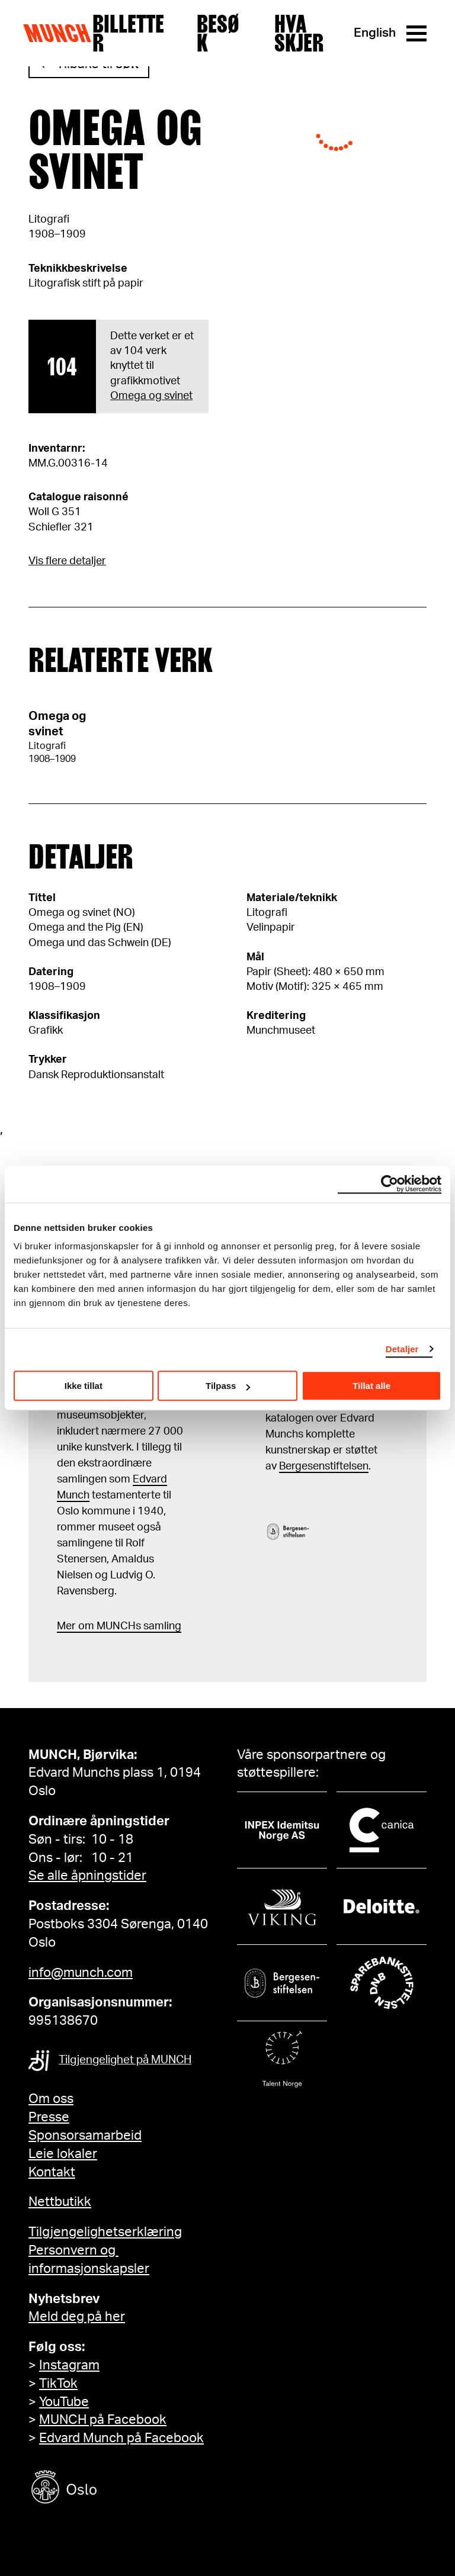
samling (161, 1626)
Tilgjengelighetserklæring (105, 2232)
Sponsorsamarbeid (85, 2135)
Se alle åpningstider (87, 1875)
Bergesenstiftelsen (324, 1466)
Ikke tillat (83, 1386)
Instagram (69, 2365)
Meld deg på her (76, 2316)
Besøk (218, 33)
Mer (66, 1626)
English (375, 33)
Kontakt (51, 2172)
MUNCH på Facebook (102, 2419)
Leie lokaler (62, 2153)
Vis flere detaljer (67, 561)
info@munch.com (80, 1972)
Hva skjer (298, 33)
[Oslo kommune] (117, 2489)
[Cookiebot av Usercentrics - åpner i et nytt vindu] (389, 1184)
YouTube (64, 2401)
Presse (48, 2117)
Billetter (128, 33)
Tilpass (228, 1386)
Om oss (50, 2098)
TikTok (58, 2383)
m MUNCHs (113, 1626)
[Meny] (416, 33)
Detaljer (402, 1349)
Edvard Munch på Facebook (121, 2438)
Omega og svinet (151, 396)
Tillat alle (371, 1386)
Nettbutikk (59, 2201)
